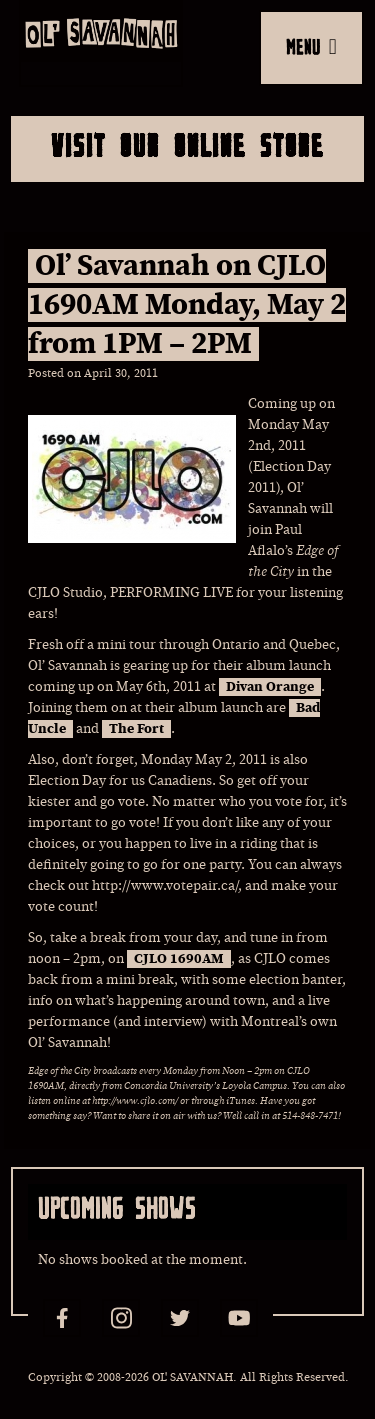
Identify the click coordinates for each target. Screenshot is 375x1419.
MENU (311, 46)
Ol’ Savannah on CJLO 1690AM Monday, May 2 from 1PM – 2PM (187, 305)
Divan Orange (270, 687)
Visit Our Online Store (187, 145)
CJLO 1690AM (179, 959)
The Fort (136, 729)
